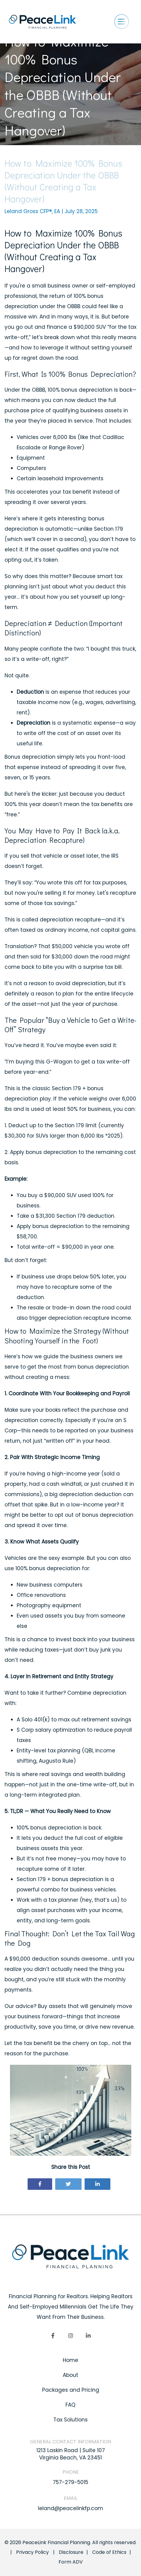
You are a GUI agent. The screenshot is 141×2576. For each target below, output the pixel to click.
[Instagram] (70, 2335)
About (70, 2375)
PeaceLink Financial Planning (56, 2542)
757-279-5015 (70, 2482)
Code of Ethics (109, 2552)
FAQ (70, 2404)
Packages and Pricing (70, 2390)
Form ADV (71, 2561)
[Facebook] (53, 2335)
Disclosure (71, 2552)
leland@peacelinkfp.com (70, 2508)
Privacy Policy (32, 2552)
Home (70, 2360)
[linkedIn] (88, 2335)
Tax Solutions (70, 2419)
